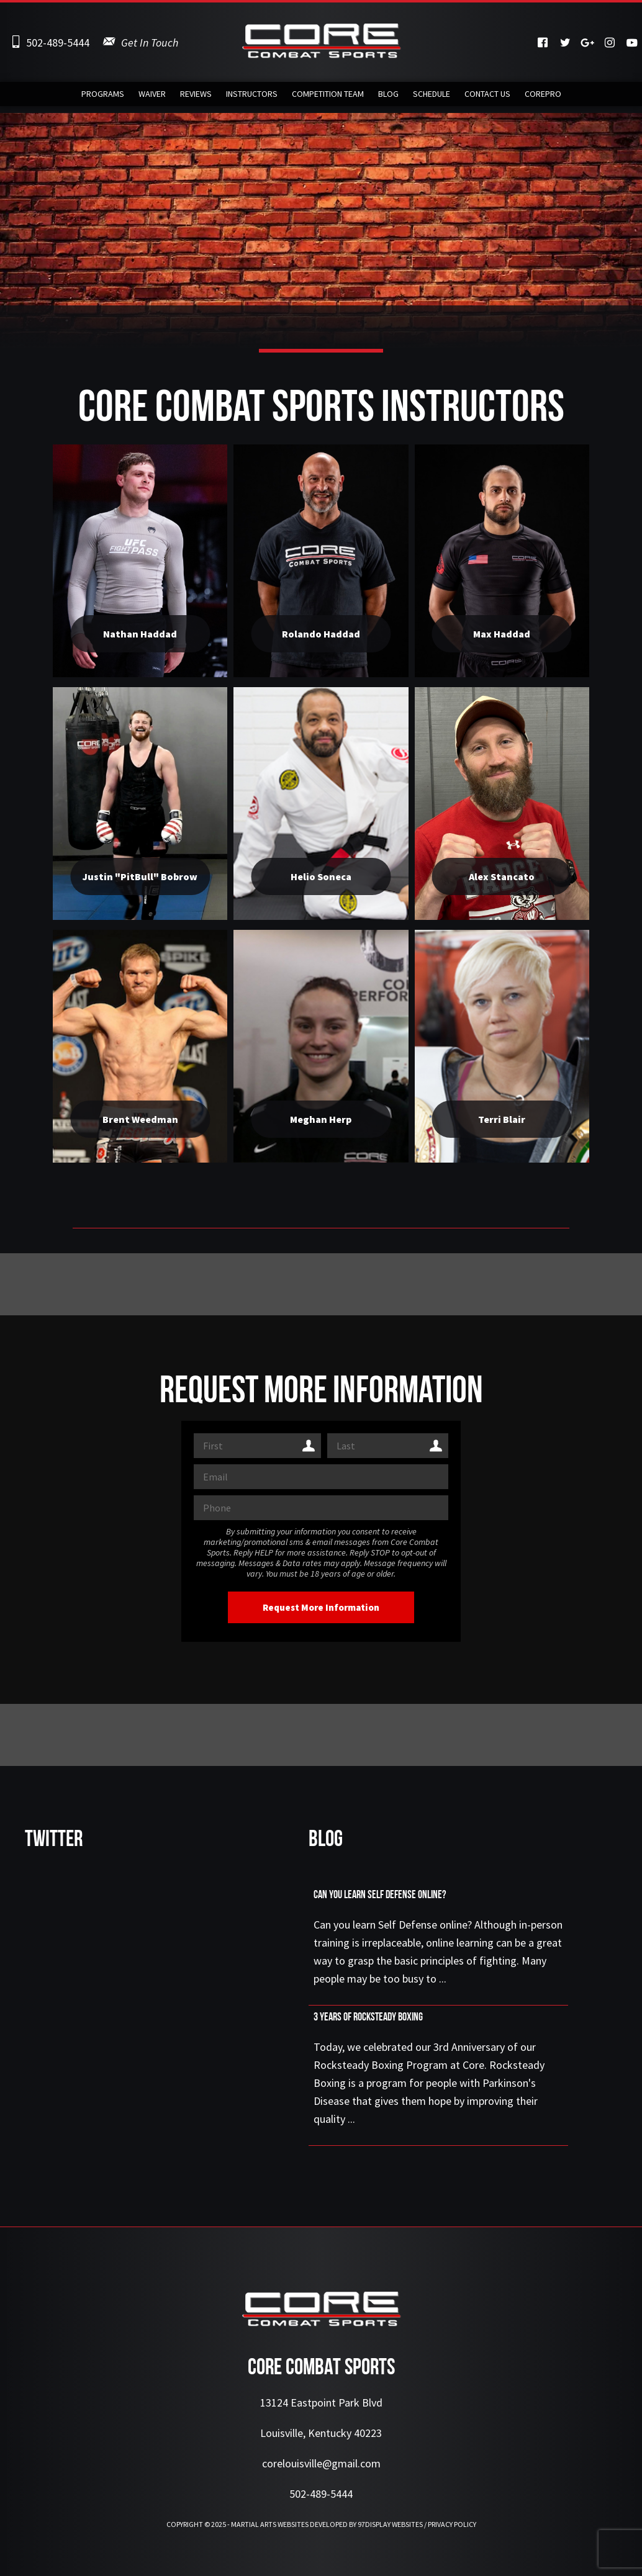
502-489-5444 (57, 42)
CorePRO (543, 97)
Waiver (152, 97)
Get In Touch (149, 42)
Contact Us (487, 97)
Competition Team (328, 97)
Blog (388, 97)
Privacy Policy (452, 2524)
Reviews (196, 97)
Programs (102, 97)
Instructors (252, 97)
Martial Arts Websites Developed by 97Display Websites (327, 2524)
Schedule (431, 97)
